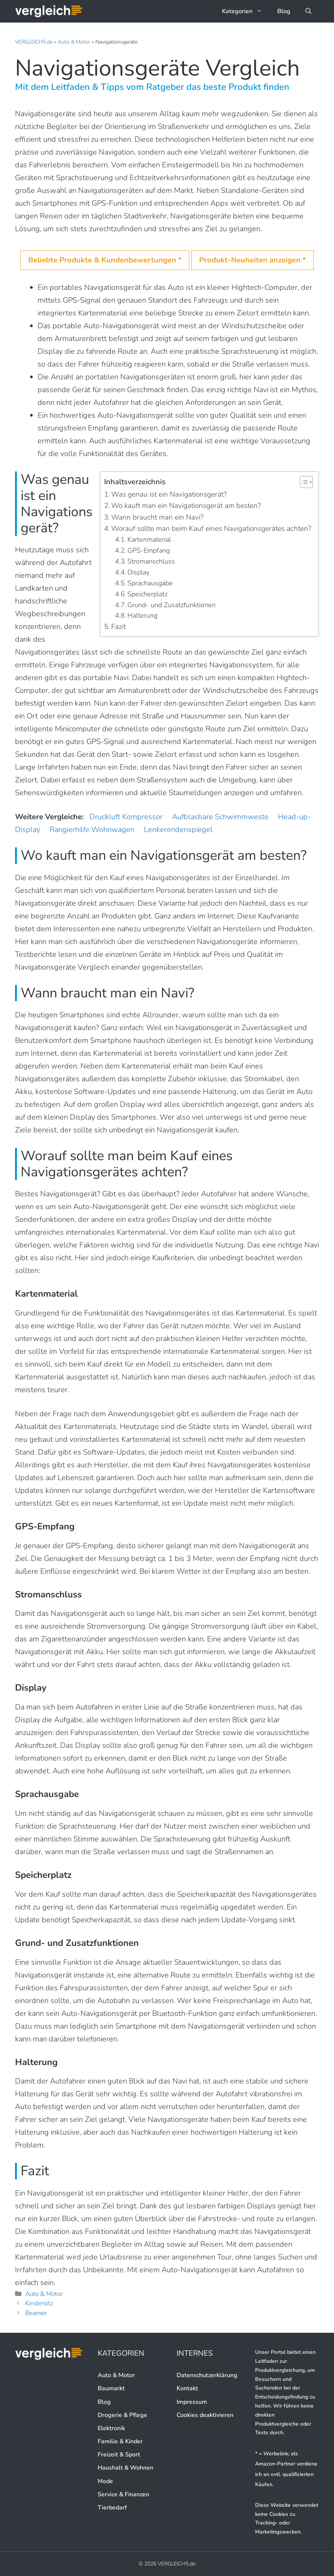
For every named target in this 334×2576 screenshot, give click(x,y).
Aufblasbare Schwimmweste (220, 817)
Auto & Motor (74, 41)
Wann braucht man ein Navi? (157, 517)
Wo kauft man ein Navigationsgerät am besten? (186, 506)
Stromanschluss (151, 561)
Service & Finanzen (123, 2494)
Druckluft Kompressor (126, 817)
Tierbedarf (112, 2507)
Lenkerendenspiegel (178, 829)
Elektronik (111, 2428)
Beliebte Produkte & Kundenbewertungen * (104, 260)
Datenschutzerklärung (207, 2375)
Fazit (118, 627)
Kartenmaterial (149, 539)
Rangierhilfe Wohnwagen (92, 829)
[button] (308, 11)
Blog (283, 11)
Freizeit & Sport (119, 2454)
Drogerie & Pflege (122, 2415)
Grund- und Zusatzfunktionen (171, 604)
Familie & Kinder (120, 2441)
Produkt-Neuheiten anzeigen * (252, 260)
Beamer (36, 2313)
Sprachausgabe (150, 583)
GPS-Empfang (148, 550)
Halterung (142, 615)
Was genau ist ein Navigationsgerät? (169, 494)
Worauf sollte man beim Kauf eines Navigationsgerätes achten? (211, 528)
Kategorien (246, 11)
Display (138, 572)
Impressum (192, 2402)
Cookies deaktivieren (205, 2415)
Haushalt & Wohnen (125, 2468)
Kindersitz (39, 2303)
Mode (105, 2481)
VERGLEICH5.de (34, 41)
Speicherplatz (147, 594)
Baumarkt (111, 2388)
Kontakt (187, 2388)
